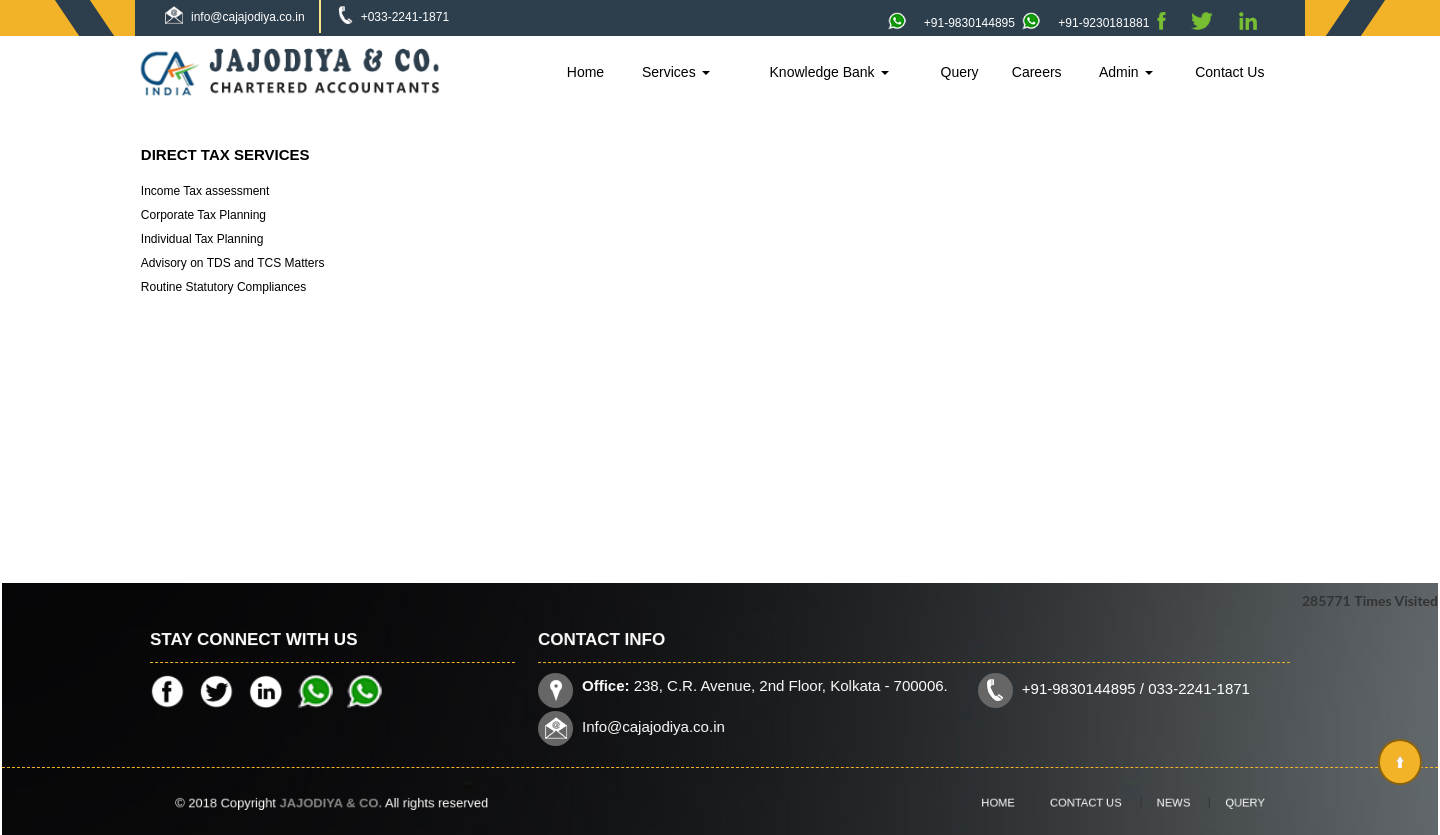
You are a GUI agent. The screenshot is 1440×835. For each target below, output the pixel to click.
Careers (1037, 72)
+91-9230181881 (1085, 23)
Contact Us (1229, 72)
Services (676, 72)
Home (585, 72)
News (1156, 803)
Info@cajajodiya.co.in (659, 725)
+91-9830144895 (951, 23)
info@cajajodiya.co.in (248, 17)
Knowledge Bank (829, 72)
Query (960, 72)
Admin (1126, 72)
